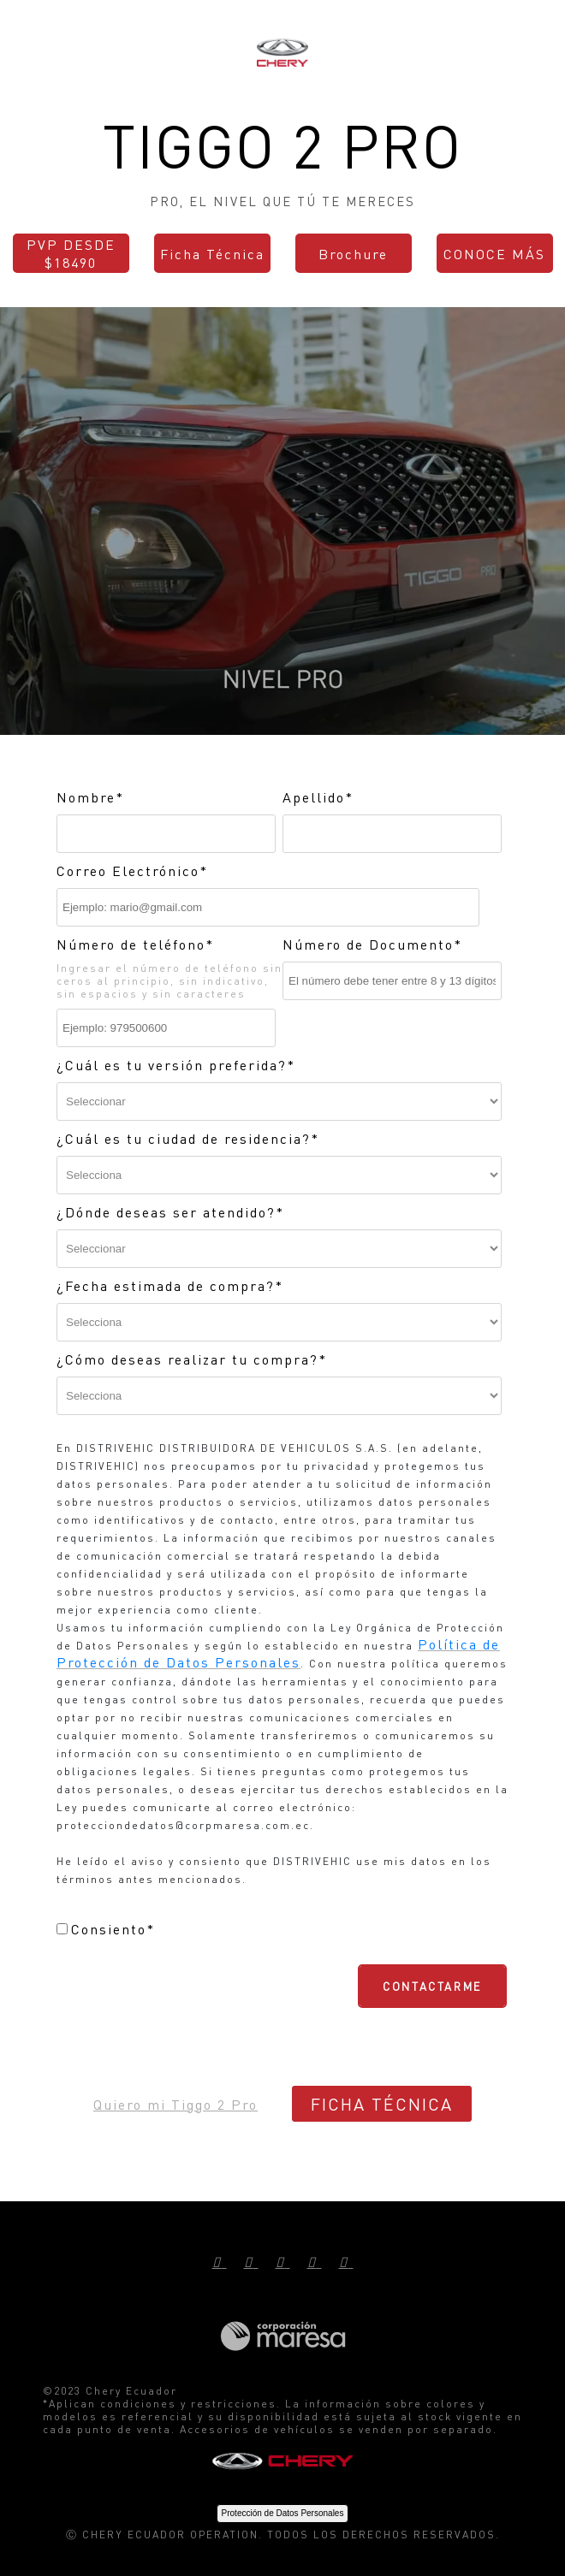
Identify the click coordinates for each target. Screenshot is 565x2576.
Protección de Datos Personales (283, 2513)
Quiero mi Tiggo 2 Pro (175, 2104)
